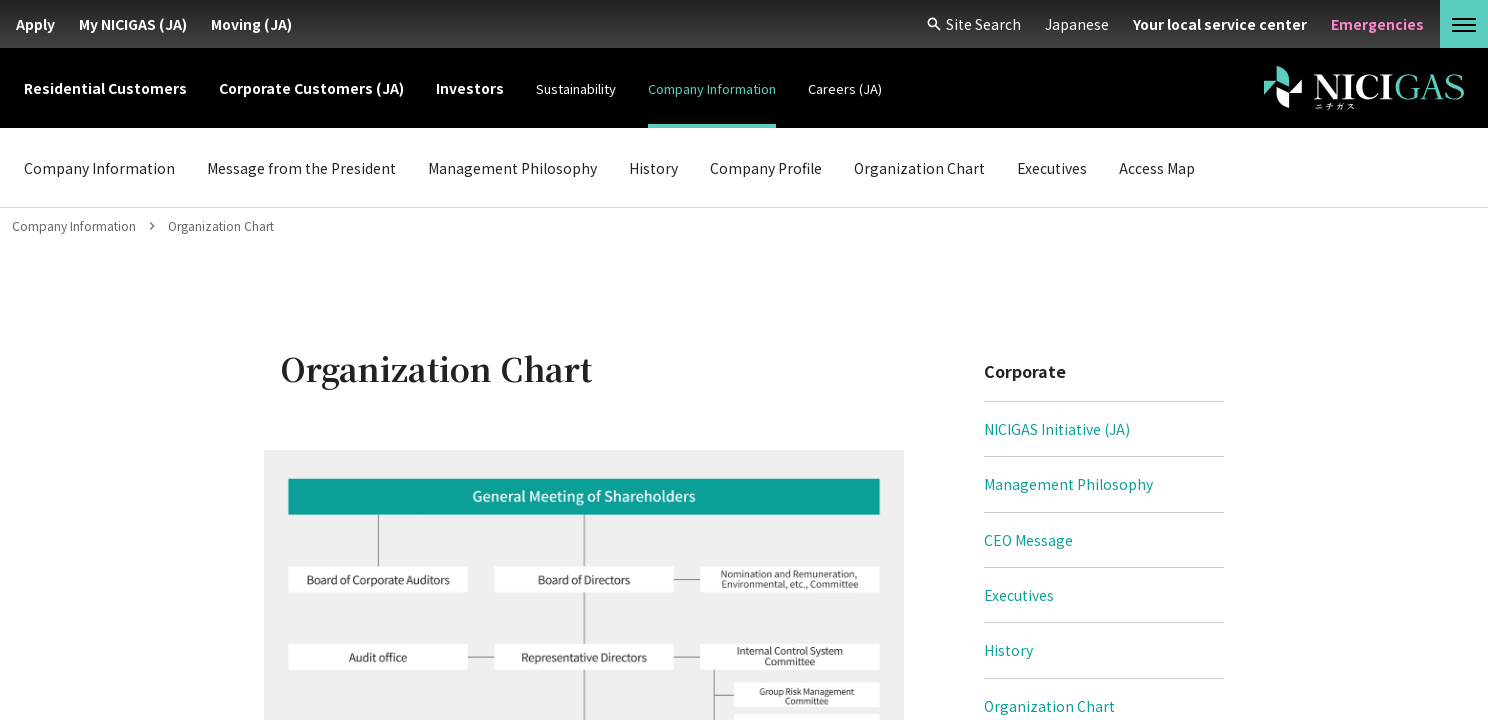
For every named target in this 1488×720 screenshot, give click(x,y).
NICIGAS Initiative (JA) (1057, 429)
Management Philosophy (1068, 484)
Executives (1019, 595)
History (1008, 650)
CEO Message (1028, 540)
